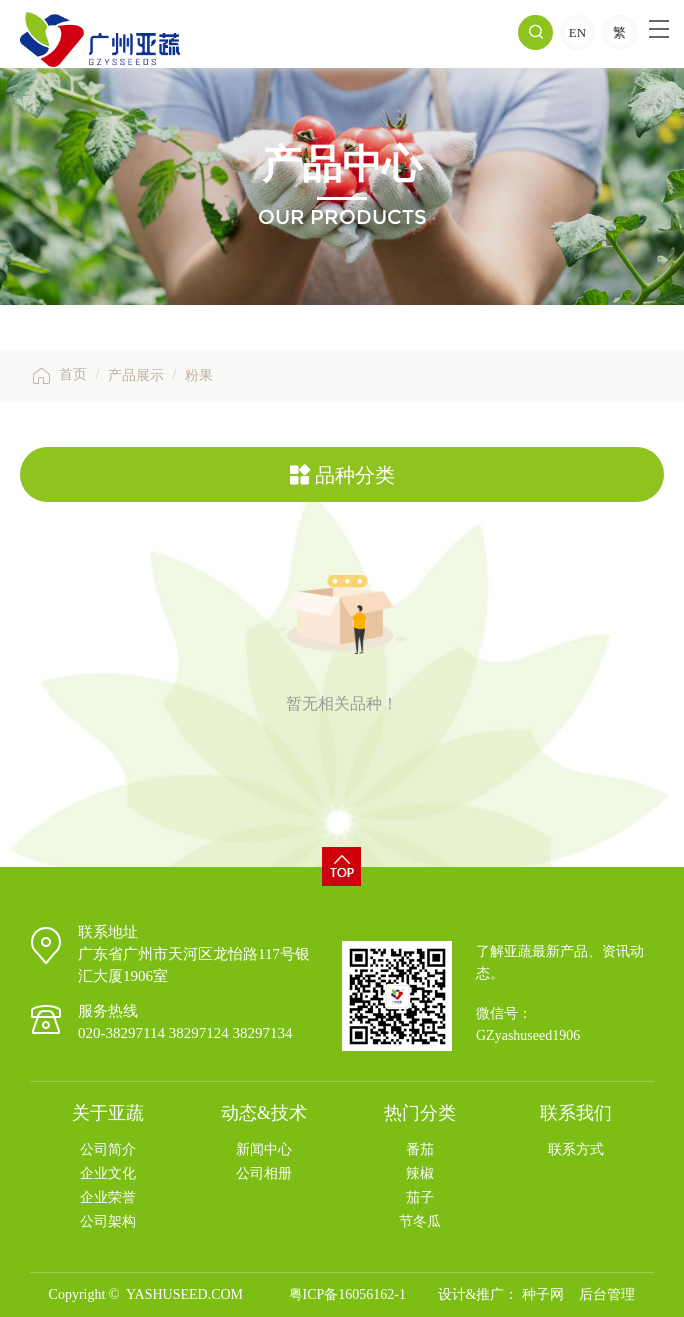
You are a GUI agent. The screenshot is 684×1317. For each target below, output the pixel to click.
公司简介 (108, 1149)
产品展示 (136, 375)
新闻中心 (264, 1149)
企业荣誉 (108, 1197)
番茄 (420, 1149)
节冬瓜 (420, 1221)
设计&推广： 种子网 (501, 1294)
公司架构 (108, 1221)
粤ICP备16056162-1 (347, 1294)
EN (577, 32)
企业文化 (108, 1173)
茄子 (420, 1197)
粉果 (199, 375)
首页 (58, 374)
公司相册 (264, 1173)
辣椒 (420, 1173)
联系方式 (576, 1149)
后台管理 (607, 1294)
